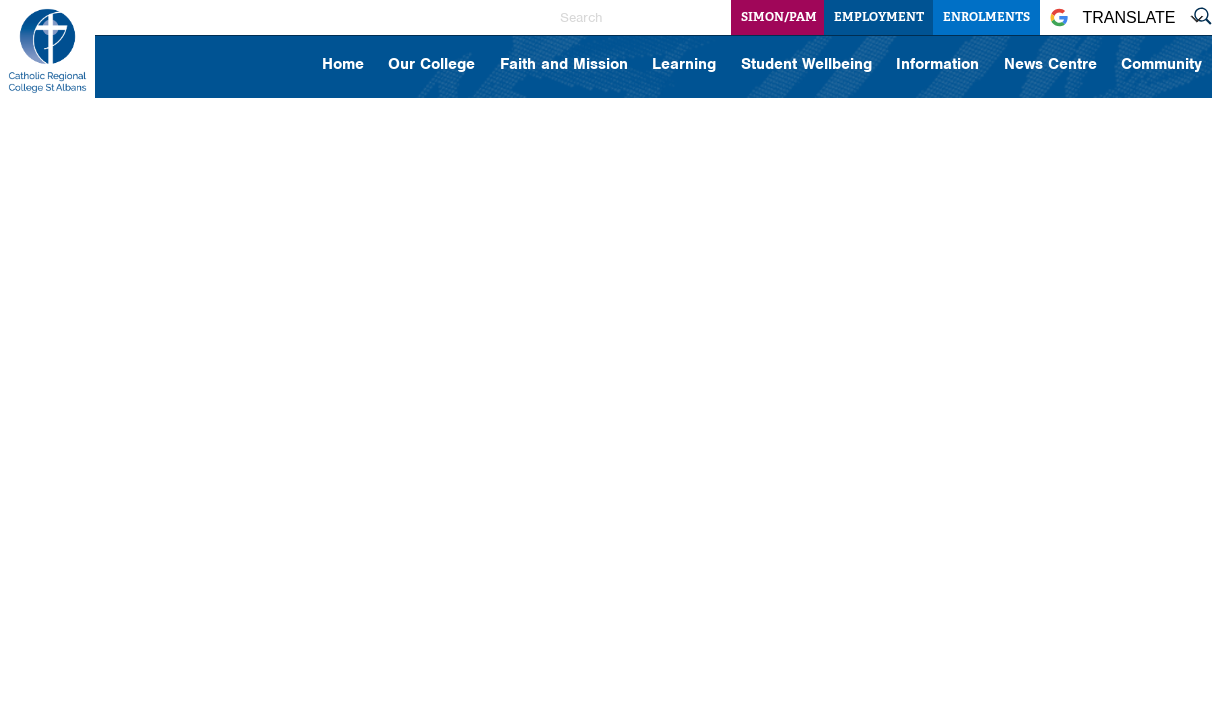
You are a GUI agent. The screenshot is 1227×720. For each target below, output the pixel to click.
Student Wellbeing (806, 65)
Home (343, 65)
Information (937, 65)
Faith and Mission (564, 65)
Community (1161, 65)
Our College (431, 65)
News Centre (1050, 65)
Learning (684, 65)
